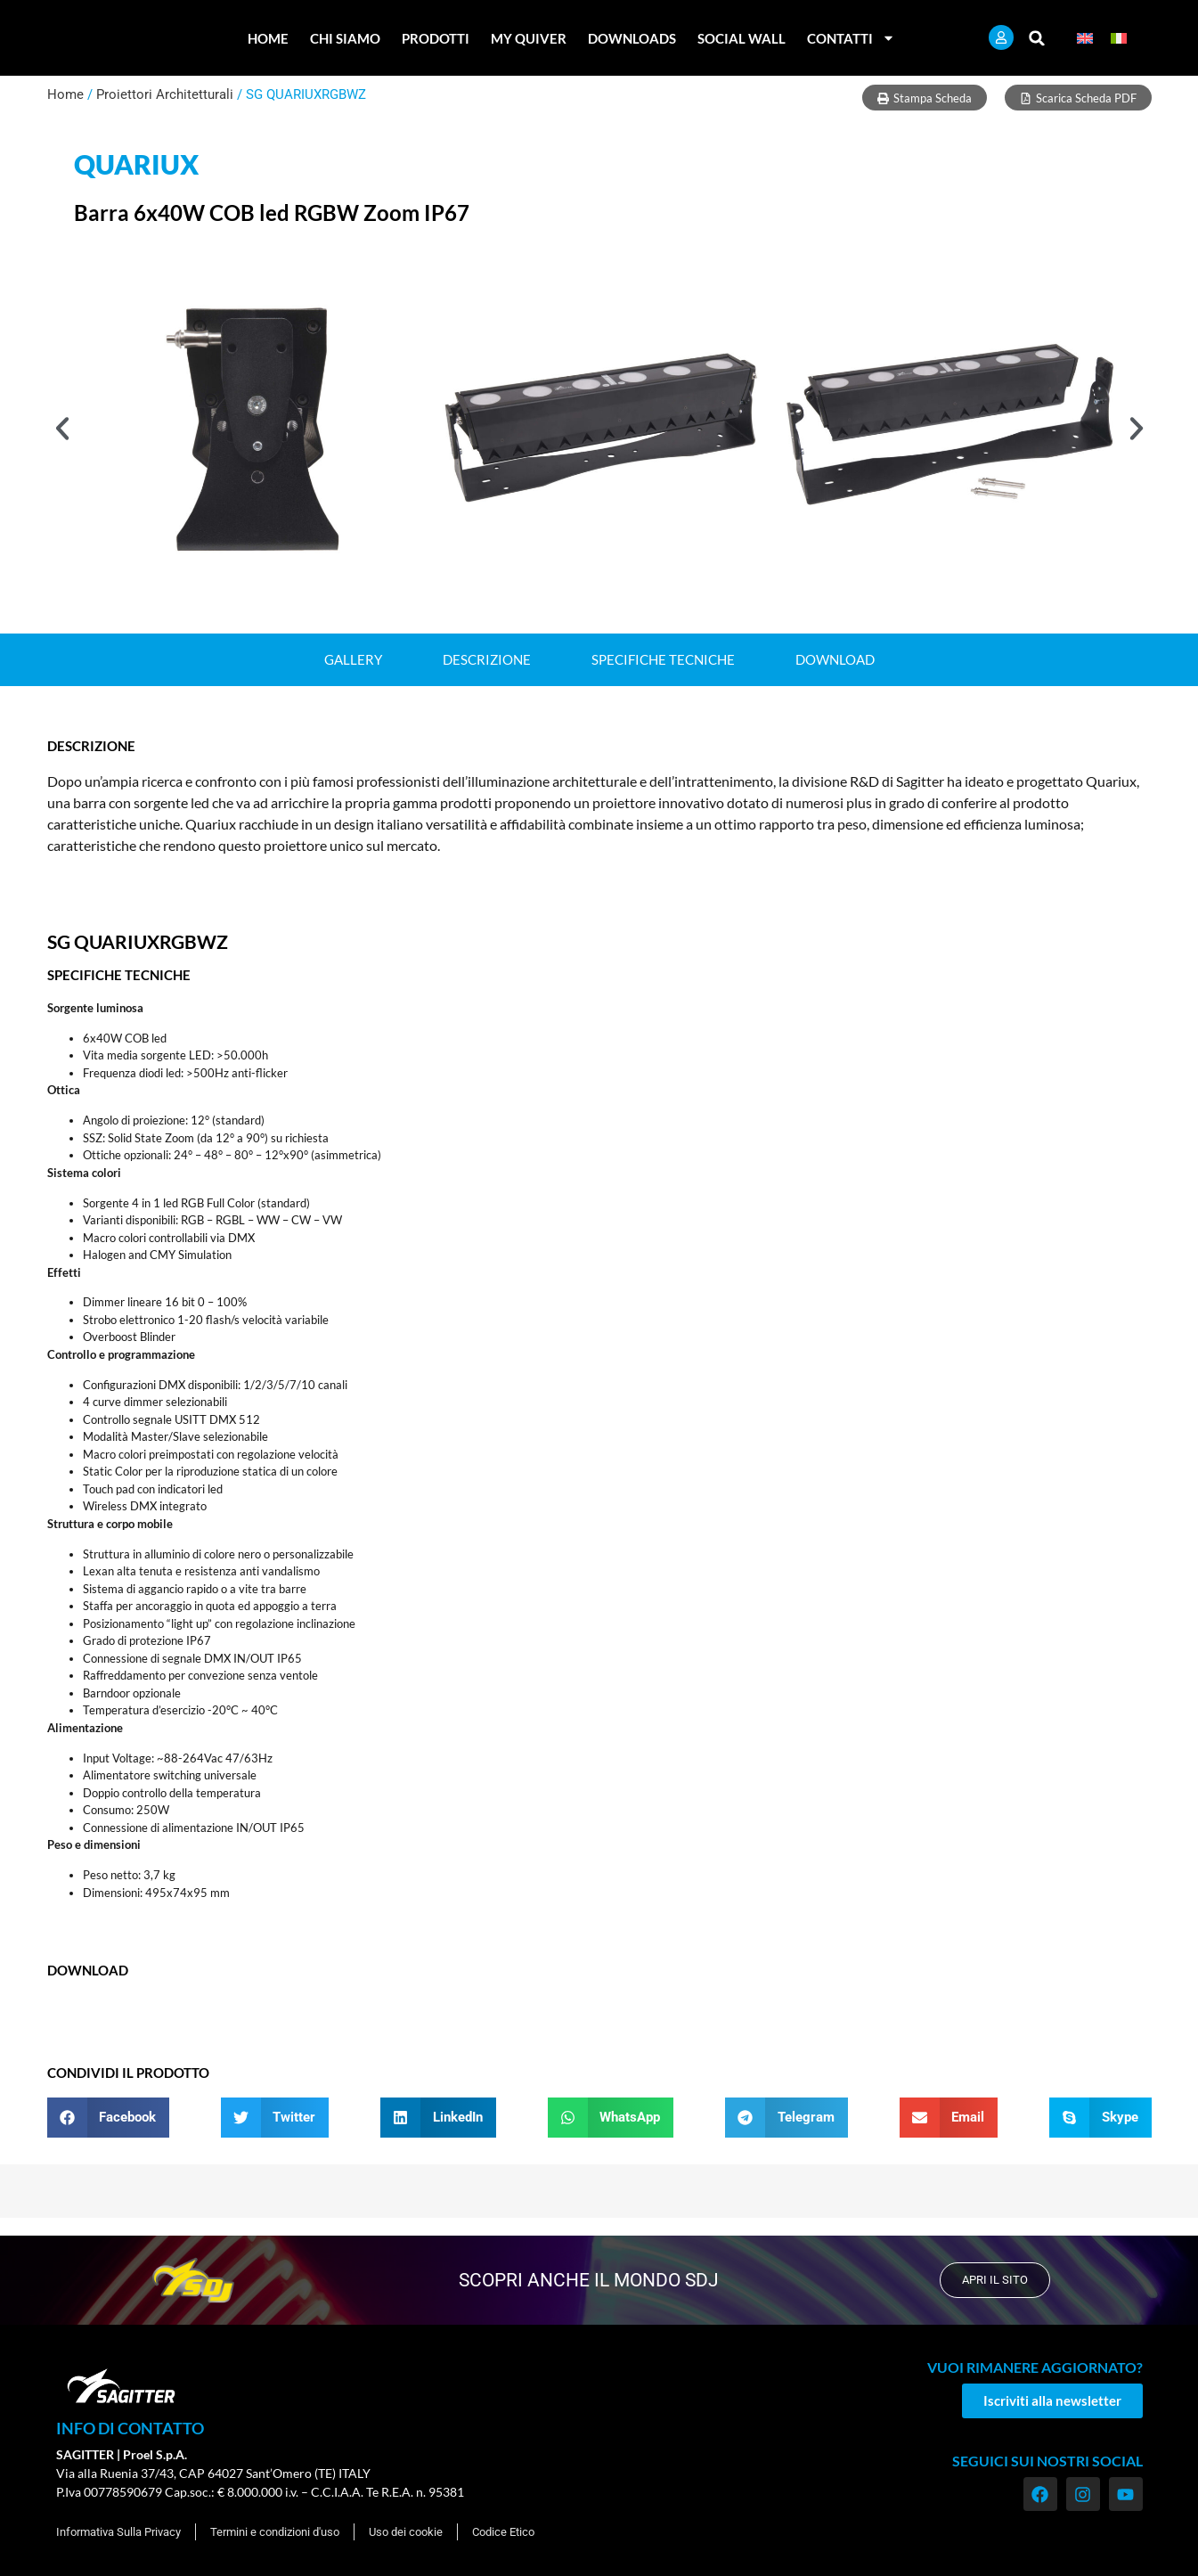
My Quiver (528, 38)
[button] (1037, 38)
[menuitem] (1085, 38)
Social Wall (741, 38)
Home (268, 38)
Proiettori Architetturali (164, 94)
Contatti (851, 37)
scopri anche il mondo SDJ (583, 2279)
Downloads (632, 38)
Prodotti (435, 38)
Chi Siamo (345, 38)
